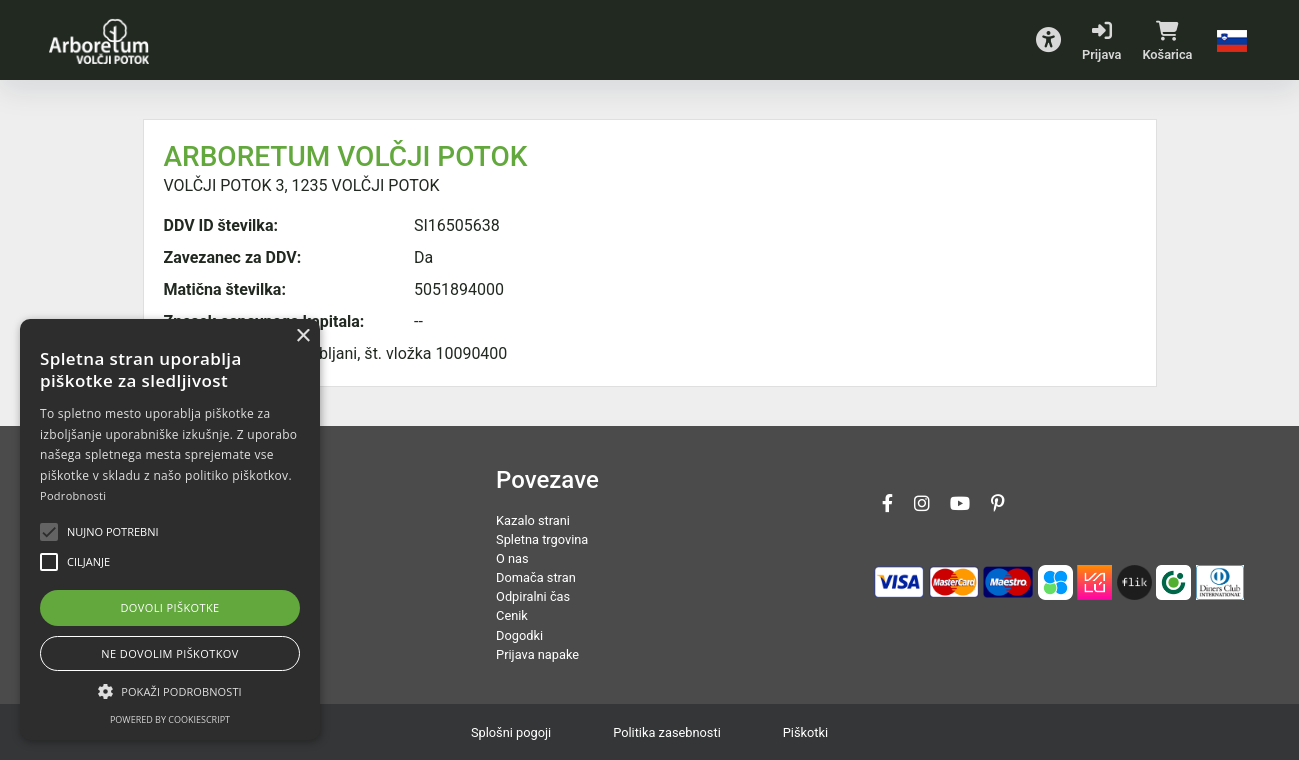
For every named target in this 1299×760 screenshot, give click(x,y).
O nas (512, 558)
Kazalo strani (533, 520)
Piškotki (805, 732)
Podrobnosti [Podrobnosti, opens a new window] (73, 495)
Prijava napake (537, 654)
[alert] (170, 529)
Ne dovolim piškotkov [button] (169, 653)
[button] (1048, 40)
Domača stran (536, 577)
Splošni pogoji (511, 732)
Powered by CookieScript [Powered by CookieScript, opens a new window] (170, 719)
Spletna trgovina (542, 539)
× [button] (302, 336)
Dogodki (519, 635)
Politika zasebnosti (667, 732)
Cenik (512, 615)
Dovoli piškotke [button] (169, 607)
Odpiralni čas (533, 596)
